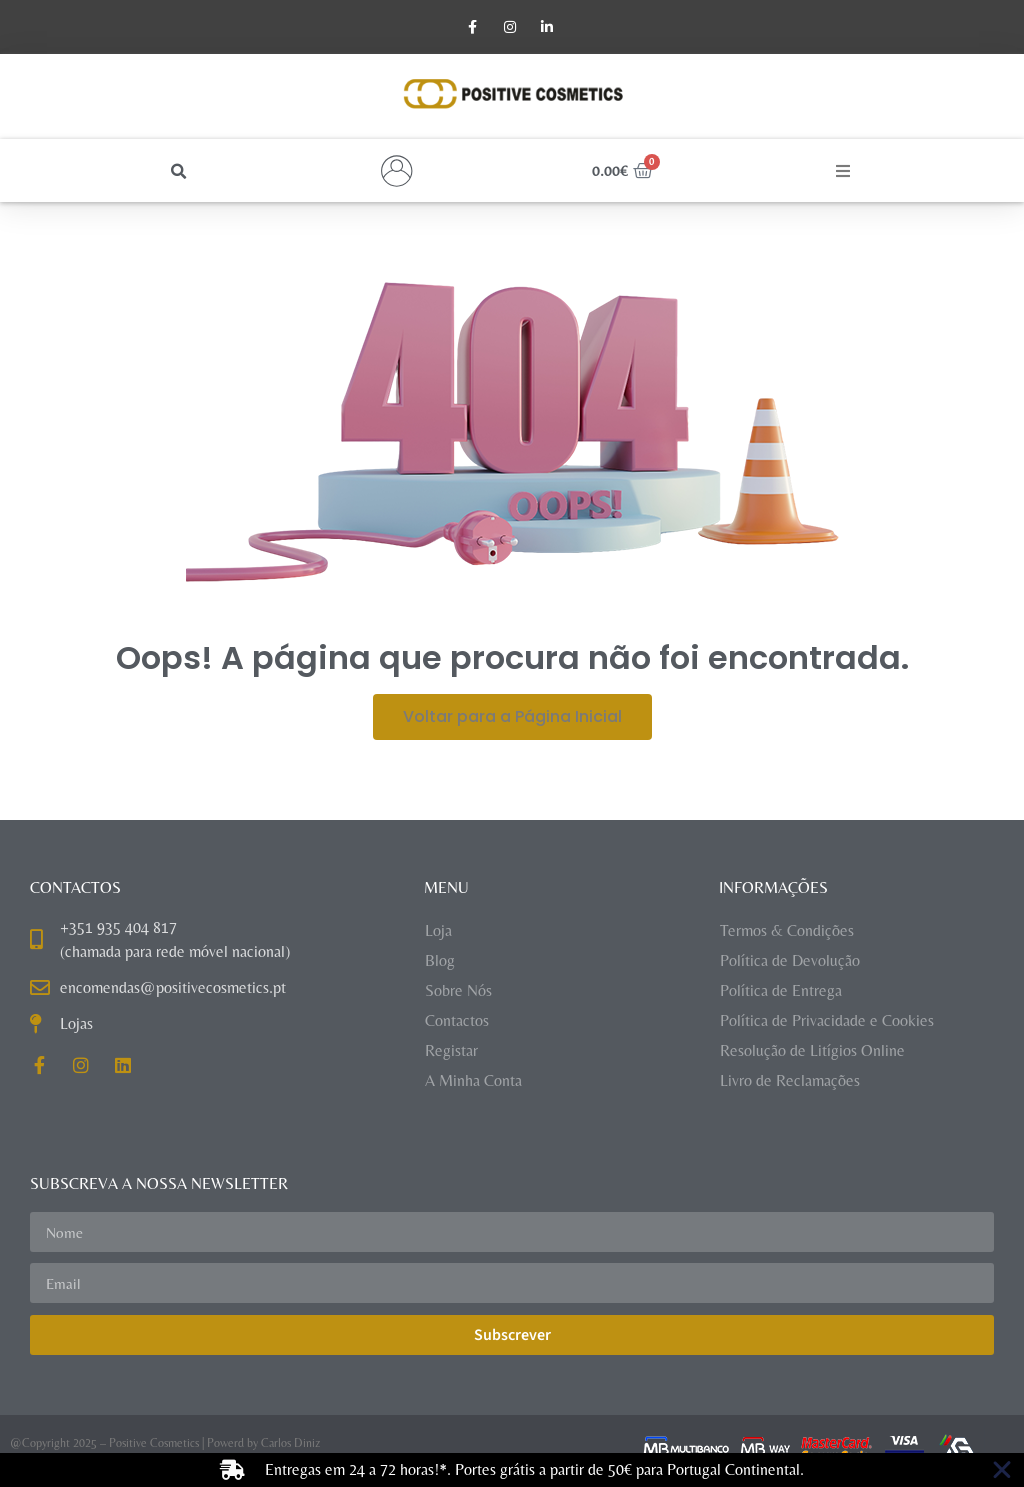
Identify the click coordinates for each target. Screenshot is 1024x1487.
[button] (178, 173)
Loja (438, 932)
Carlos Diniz (290, 1445)
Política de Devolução (790, 962)
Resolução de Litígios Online (812, 1052)
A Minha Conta (473, 1082)
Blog (440, 962)
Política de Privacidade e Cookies (827, 1022)
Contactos (457, 1022)
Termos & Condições (787, 932)
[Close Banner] (1002, 1470)
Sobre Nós (458, 992)
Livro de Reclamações (790, 1082)
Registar (451, 1052)
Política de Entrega (781, 992)
